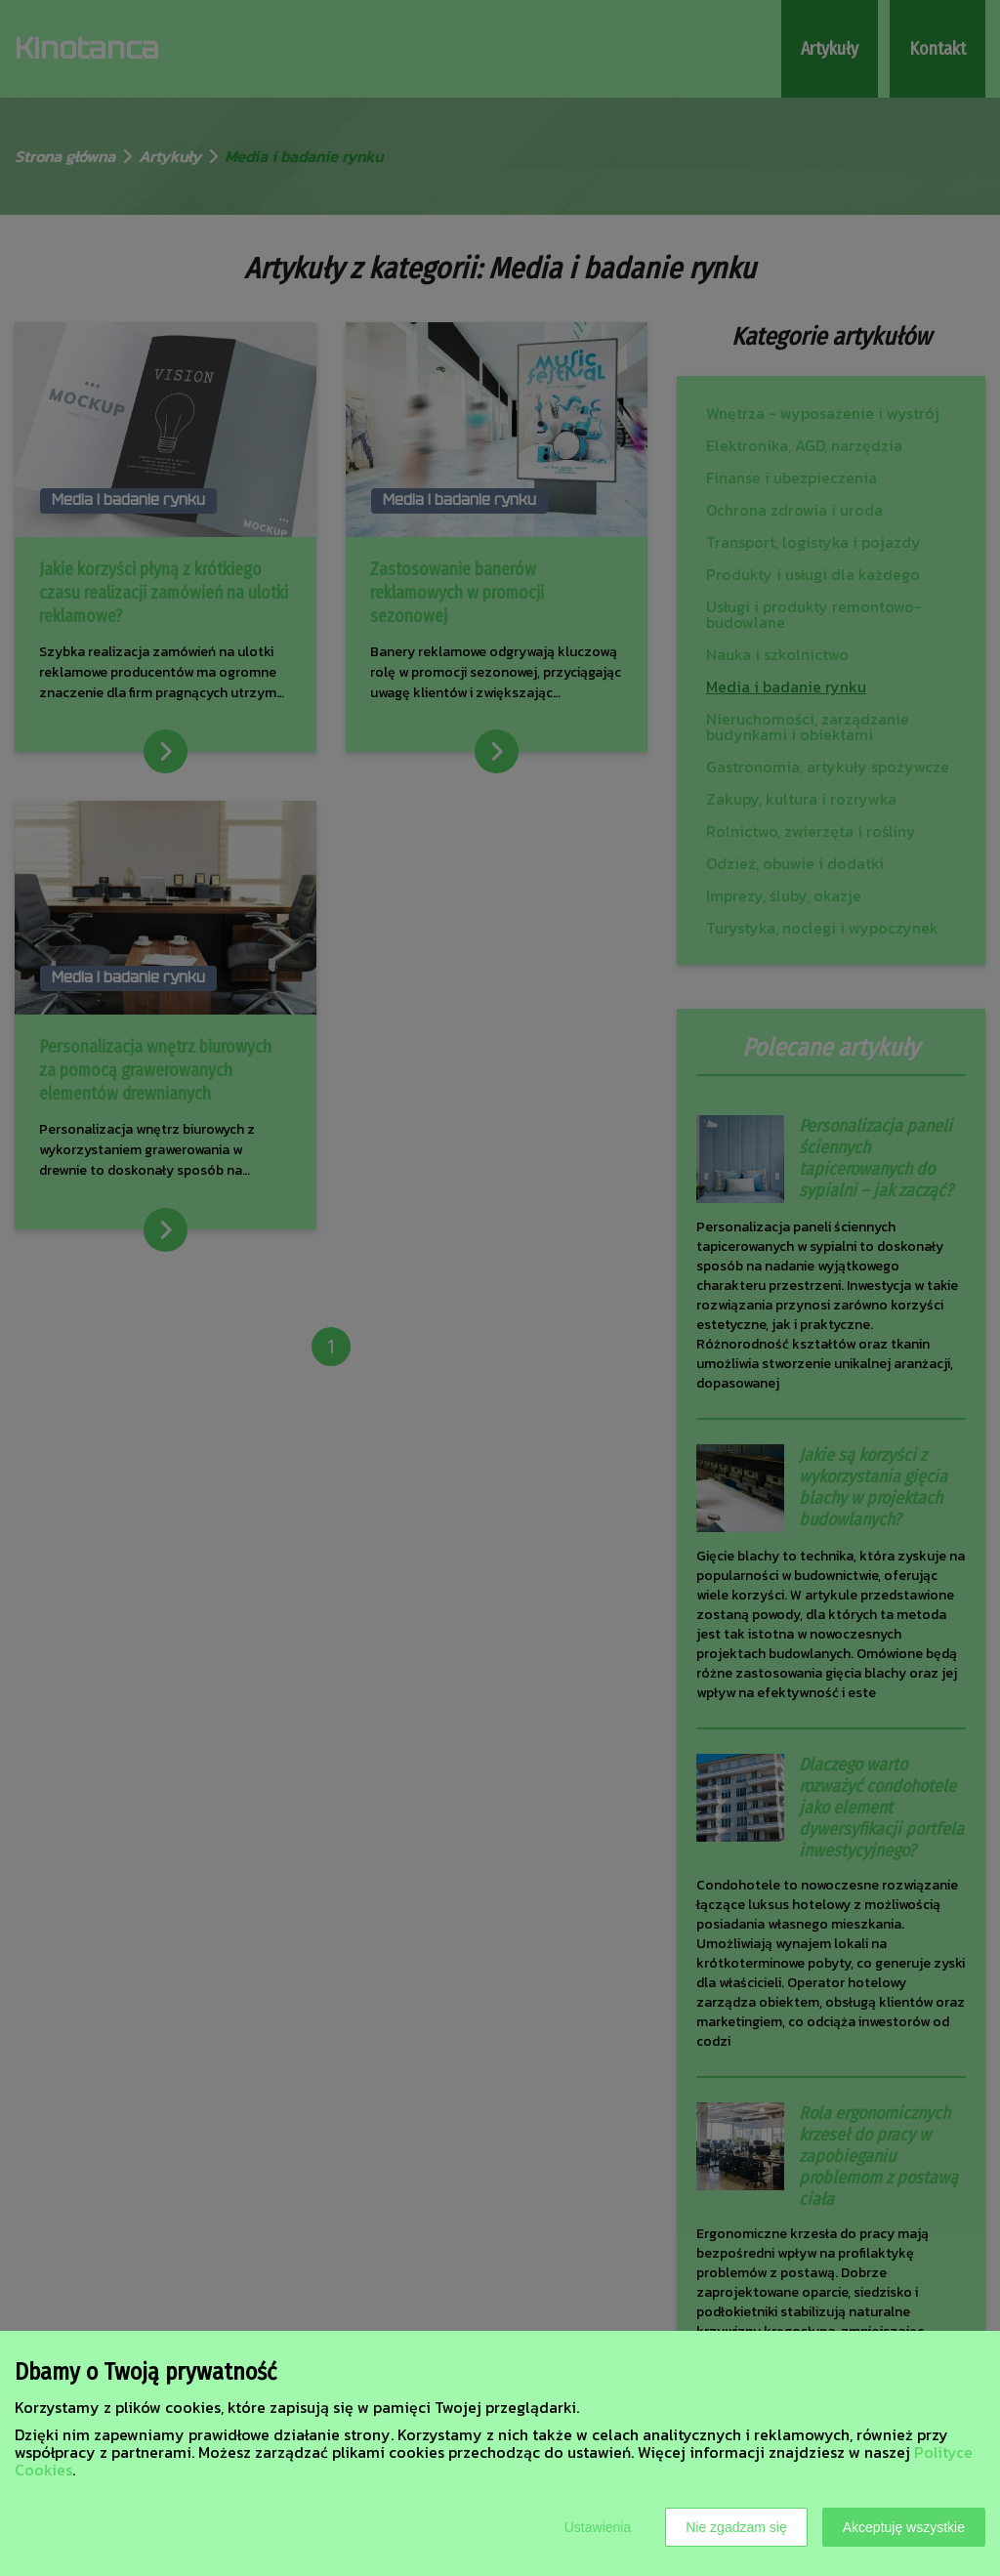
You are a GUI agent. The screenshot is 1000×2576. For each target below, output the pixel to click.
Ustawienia (597, 2527)
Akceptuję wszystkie (904, 2527)
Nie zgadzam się (736, 2527)
